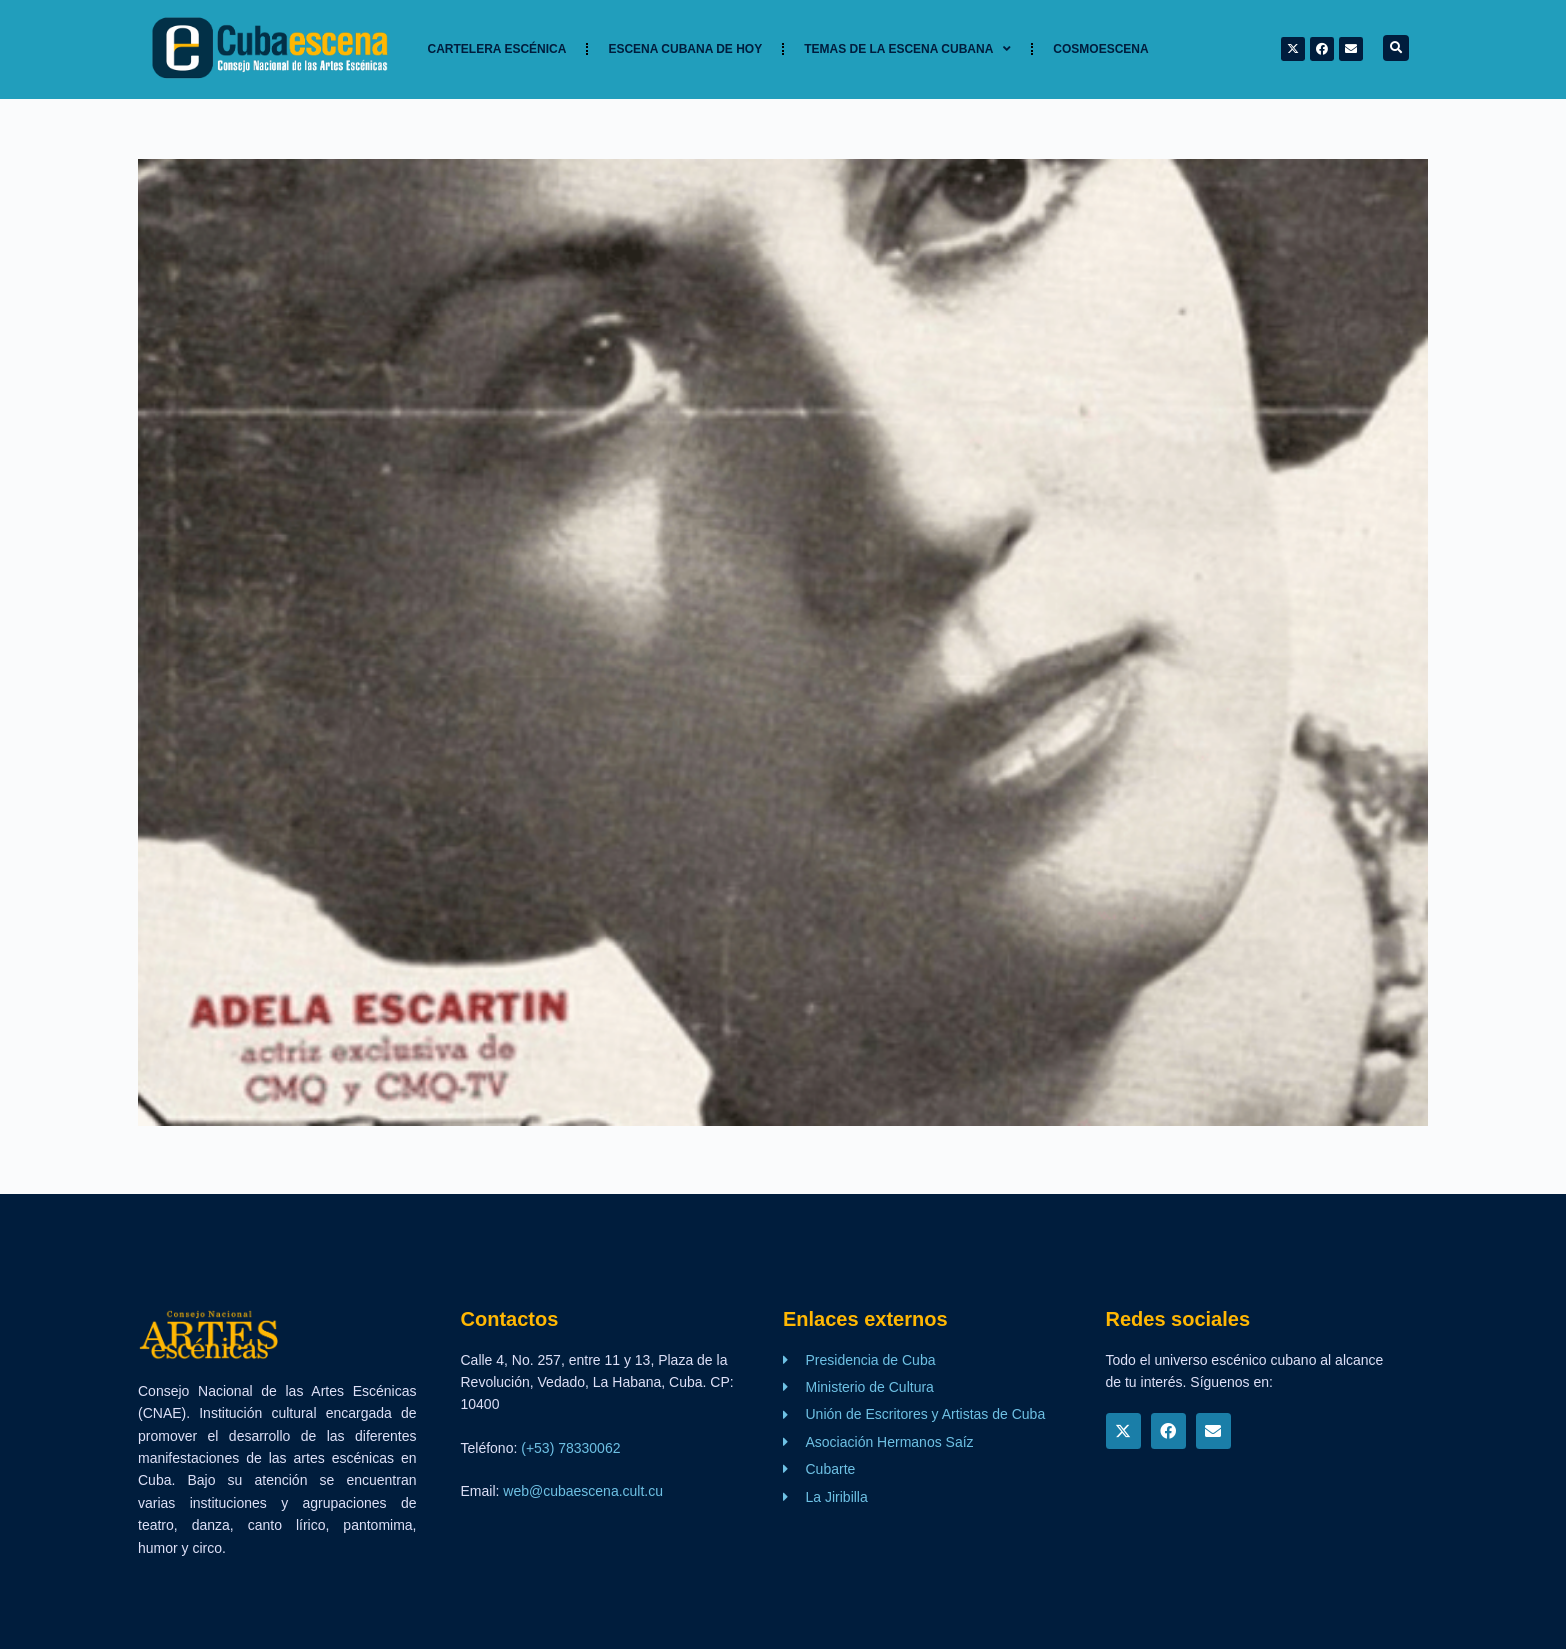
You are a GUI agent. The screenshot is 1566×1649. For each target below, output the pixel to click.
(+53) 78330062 (570, 1448)
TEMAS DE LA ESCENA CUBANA (907, 49)
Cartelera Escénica (497, 49)
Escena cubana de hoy (685, 49)
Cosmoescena (1100, 49)
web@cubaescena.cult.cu (583, 1491)
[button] (1396, 48)
